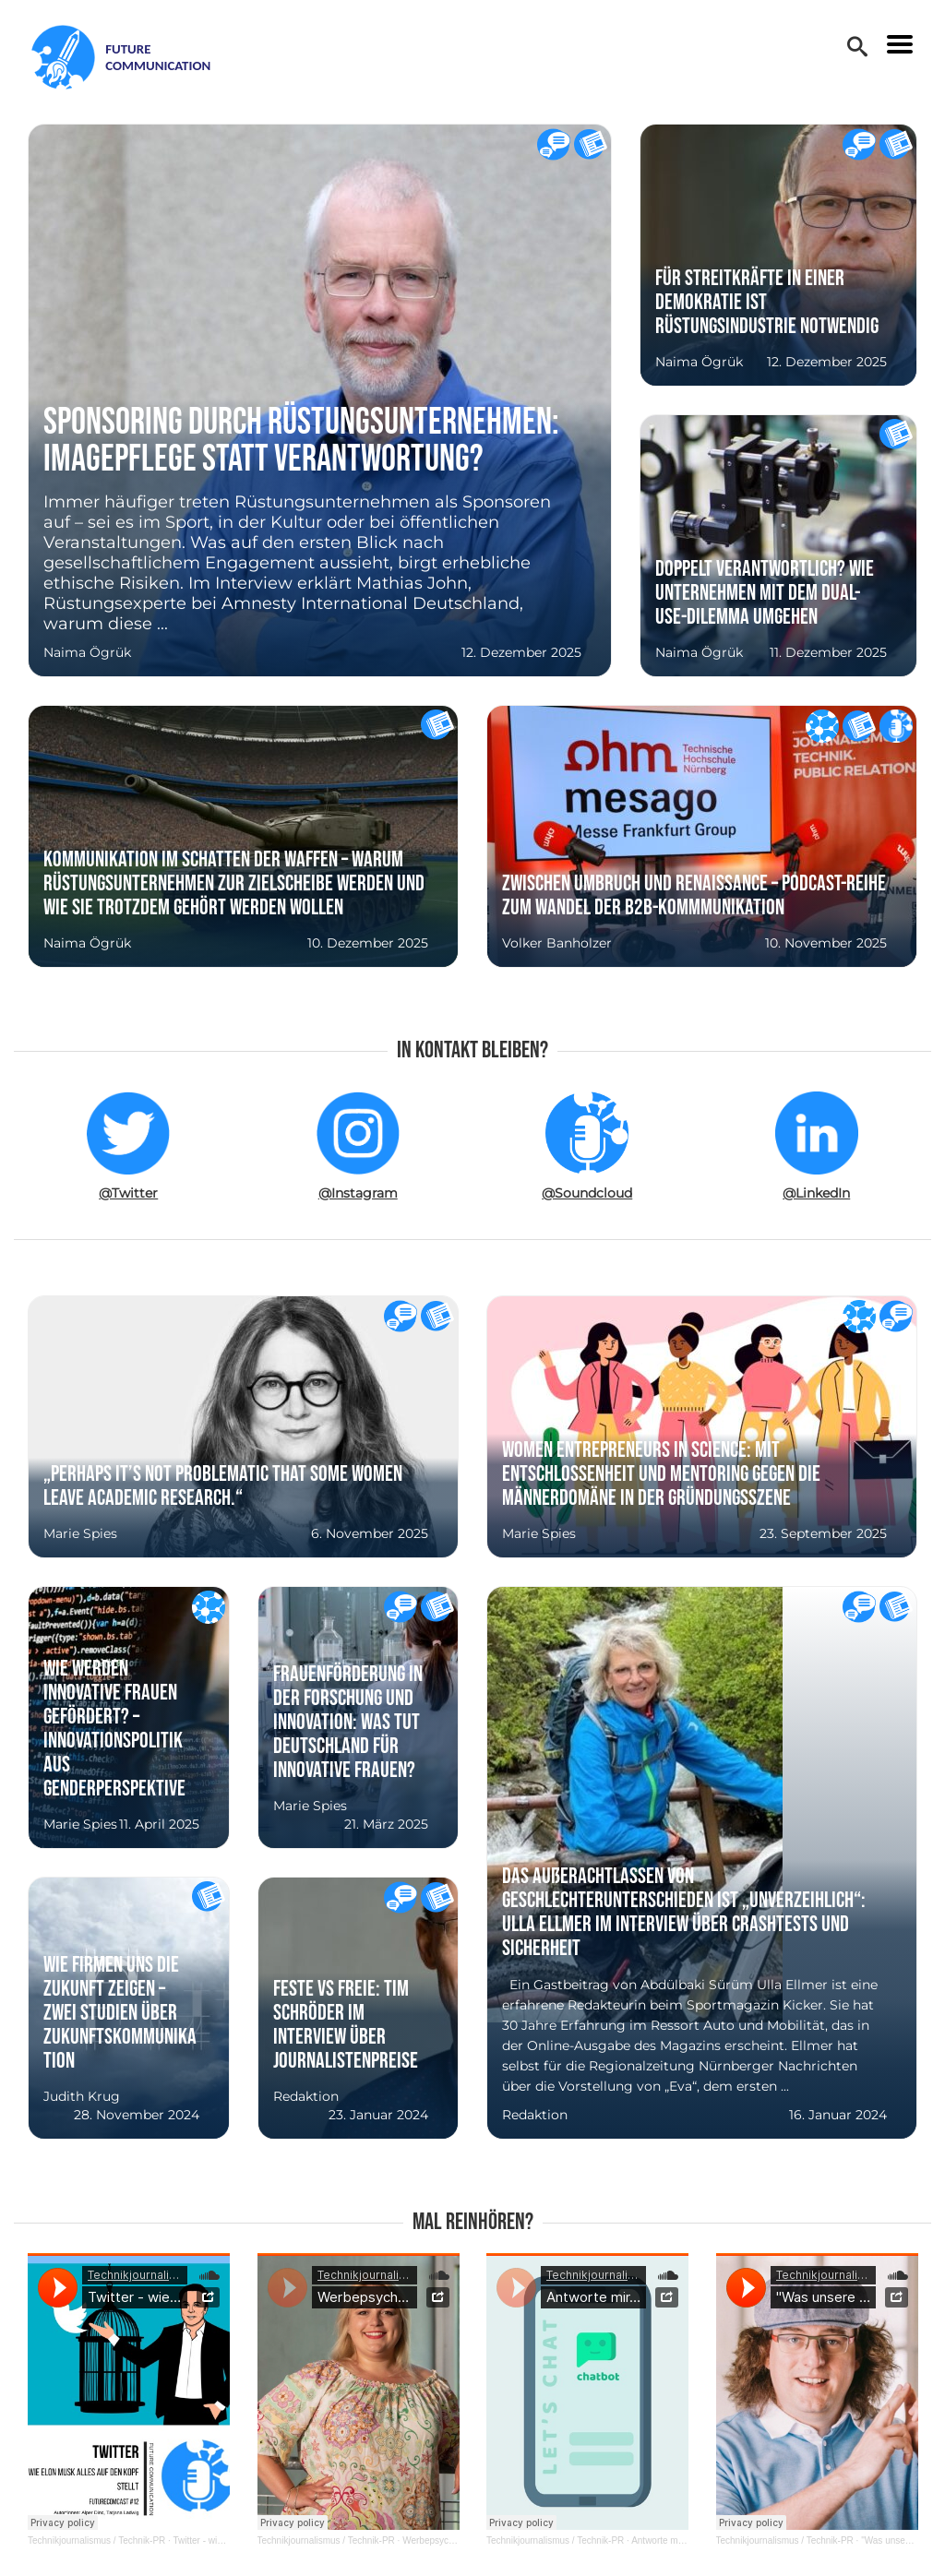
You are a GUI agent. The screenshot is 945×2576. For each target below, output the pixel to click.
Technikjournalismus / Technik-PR (96, 2540)
